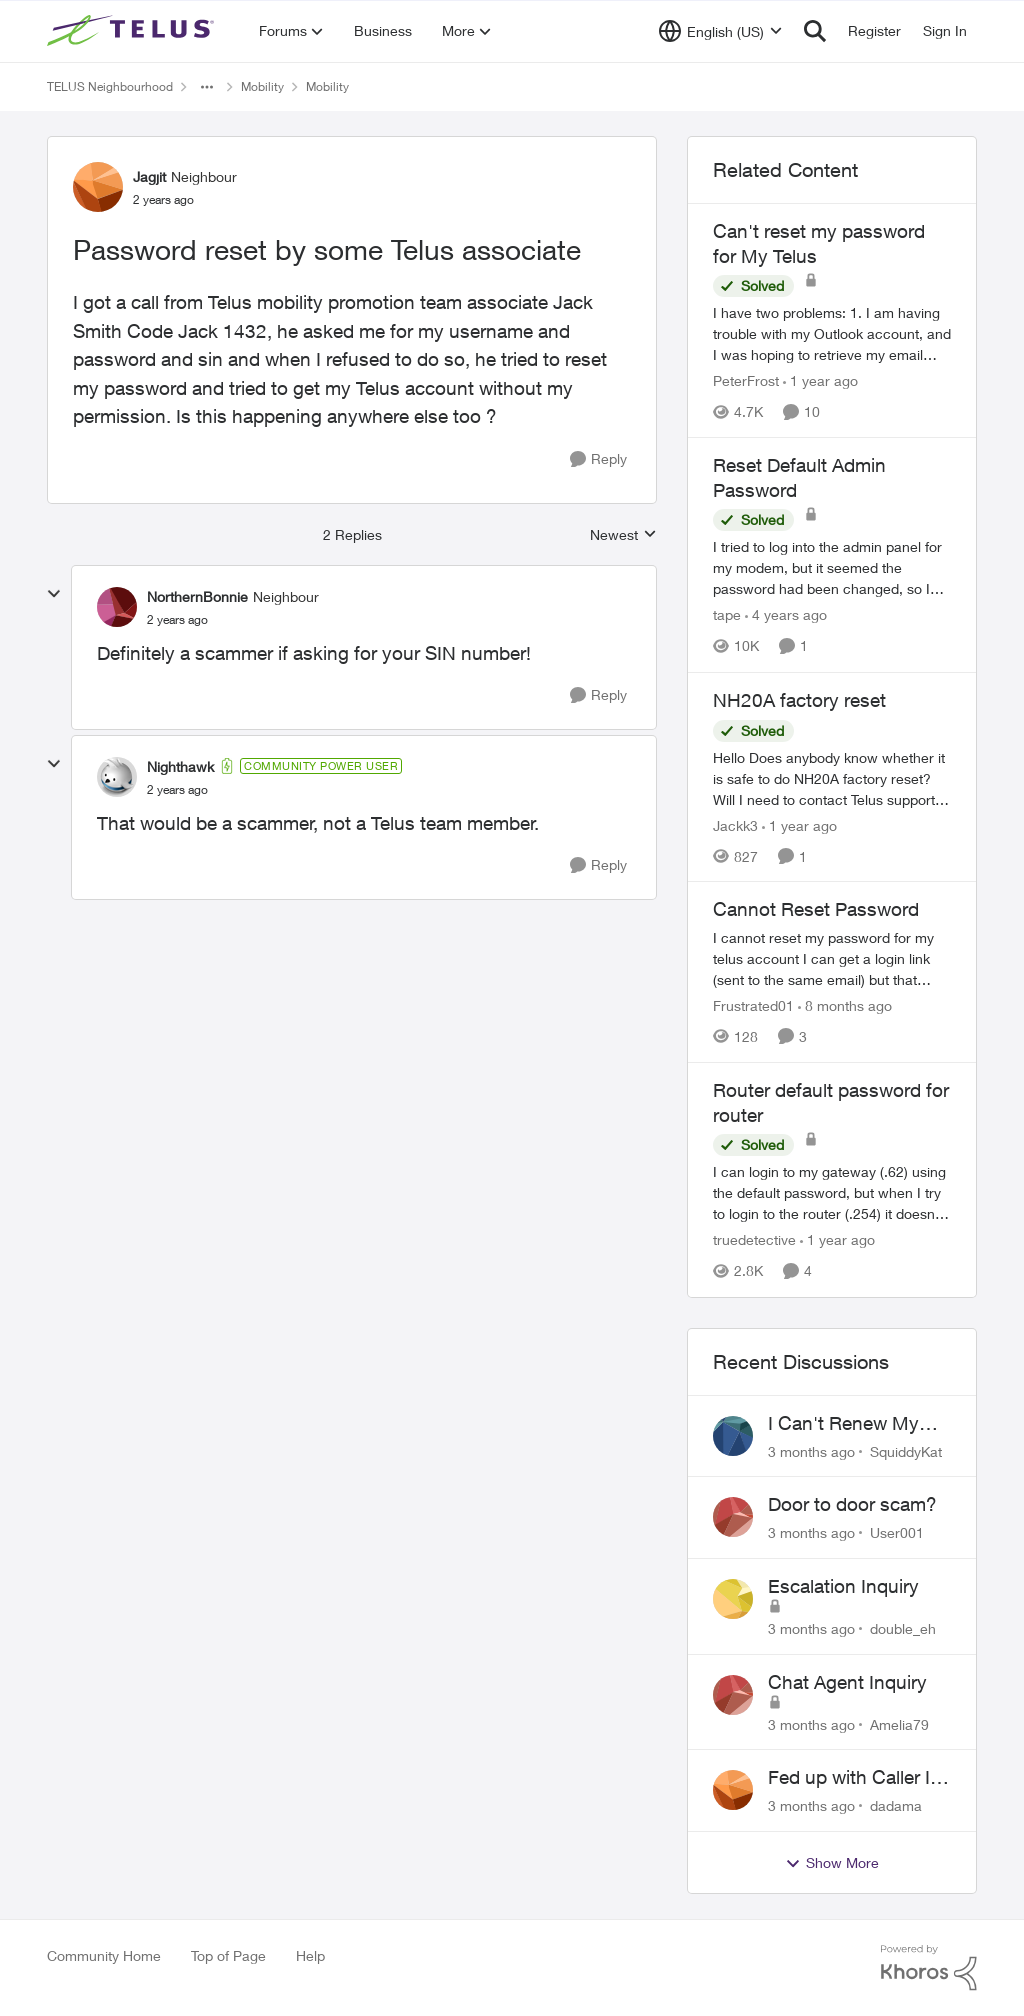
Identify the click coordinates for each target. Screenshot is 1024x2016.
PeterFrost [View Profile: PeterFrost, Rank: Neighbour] (746, 380)
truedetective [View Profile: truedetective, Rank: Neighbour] (754, 1240)
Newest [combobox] (623, 535)
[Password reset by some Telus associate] (177, 620)
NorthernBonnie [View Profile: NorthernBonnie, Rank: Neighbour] (197, 596)
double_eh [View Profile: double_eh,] (903, 1628)
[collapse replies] (54, 594)
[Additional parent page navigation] (207, 87)
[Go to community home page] (133, 31)
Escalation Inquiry (843, 1586)
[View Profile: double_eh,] (733, 1599)
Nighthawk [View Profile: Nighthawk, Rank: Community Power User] (180, 766)
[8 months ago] (845, 1005)
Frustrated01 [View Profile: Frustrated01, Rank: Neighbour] (753, 1005)
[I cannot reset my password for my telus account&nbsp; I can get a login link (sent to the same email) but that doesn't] (832, 958)
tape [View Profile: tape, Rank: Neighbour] (727, 615)
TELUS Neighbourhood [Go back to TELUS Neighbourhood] (110, 86)
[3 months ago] (811, 1450)
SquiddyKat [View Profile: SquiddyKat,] (906, 1450)
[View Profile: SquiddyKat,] (733, 1436)
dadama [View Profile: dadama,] (896, 1805)
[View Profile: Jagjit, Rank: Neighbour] (98, 187)
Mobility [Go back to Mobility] (262, 86)
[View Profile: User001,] (733, 1517)
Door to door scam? (852, 1504)
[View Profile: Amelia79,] (733, 1695)
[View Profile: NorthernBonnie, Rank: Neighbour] (117, 607)
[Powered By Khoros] (929, 1968)
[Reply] (598, 459)
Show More (832, 1863)
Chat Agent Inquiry (847, 1682)
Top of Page (228, 1955)
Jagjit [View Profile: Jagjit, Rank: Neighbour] (149, 176)
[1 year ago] (820, 380)
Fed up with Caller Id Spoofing (854, 1778)
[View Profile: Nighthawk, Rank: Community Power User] (117, 777)
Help (310, 1955)
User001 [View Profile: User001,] (897, 1532)
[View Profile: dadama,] (733, 1790)
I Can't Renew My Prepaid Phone (843, 1424)
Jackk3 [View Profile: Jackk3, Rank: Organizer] (735, 824)
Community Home (104, 1955)
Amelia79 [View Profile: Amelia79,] (899, 1723)
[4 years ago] (786, 615)
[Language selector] (720, 31)
